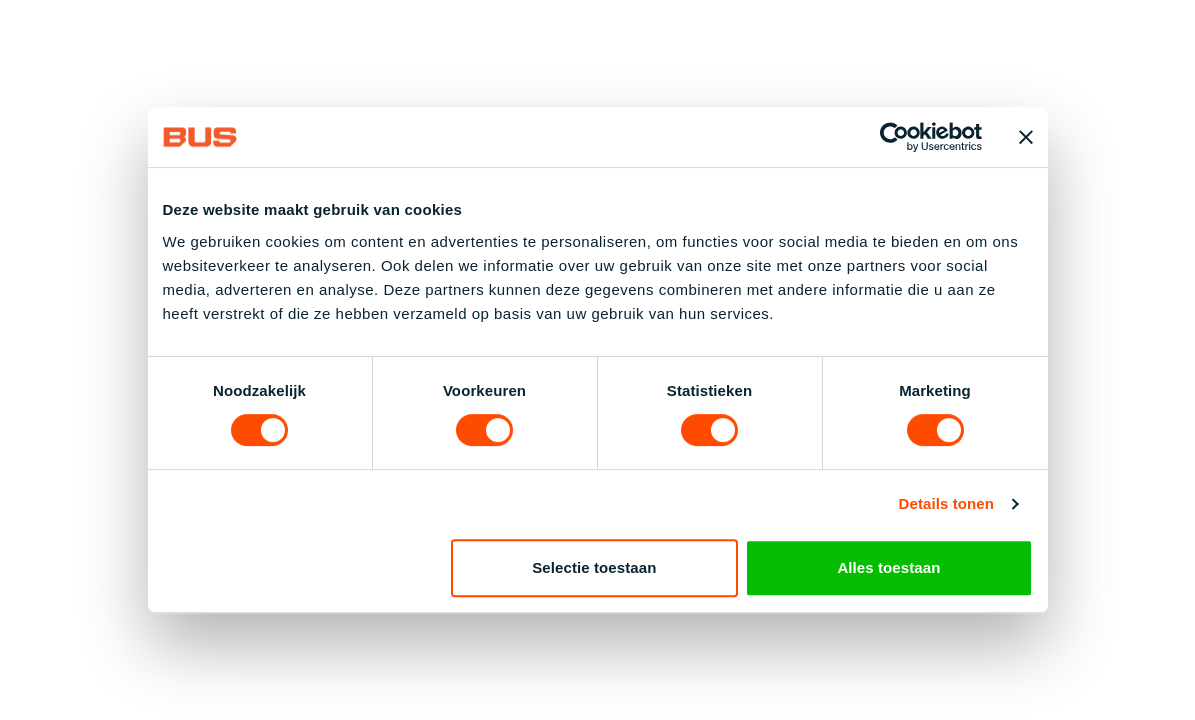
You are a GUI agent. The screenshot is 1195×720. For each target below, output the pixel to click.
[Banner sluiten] (1026, 137)
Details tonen (946, 503)
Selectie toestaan (594, 567)
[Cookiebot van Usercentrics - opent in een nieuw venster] (894, 137)
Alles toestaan (888, 567)
